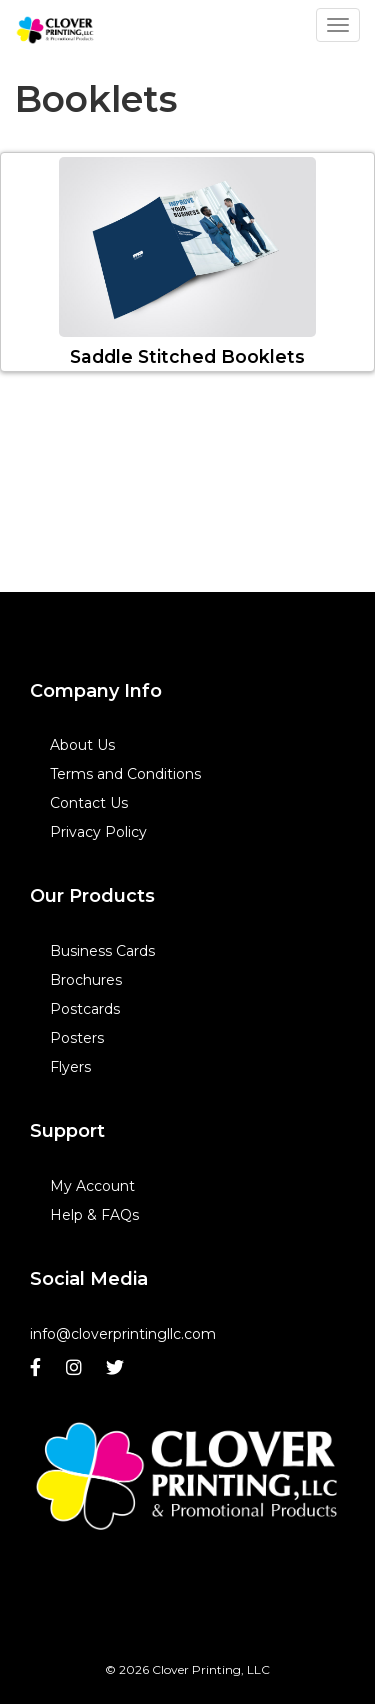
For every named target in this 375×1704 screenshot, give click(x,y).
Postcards (85, 1009)
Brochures (86, 980)
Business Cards (102, 951)
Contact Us (89, 803)
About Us (82, 745)
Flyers (70, 1067)
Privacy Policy (98, 832)
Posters (77, 1038)
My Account (92, 1186)
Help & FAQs (94, 1215)
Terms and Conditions (125, 774)
